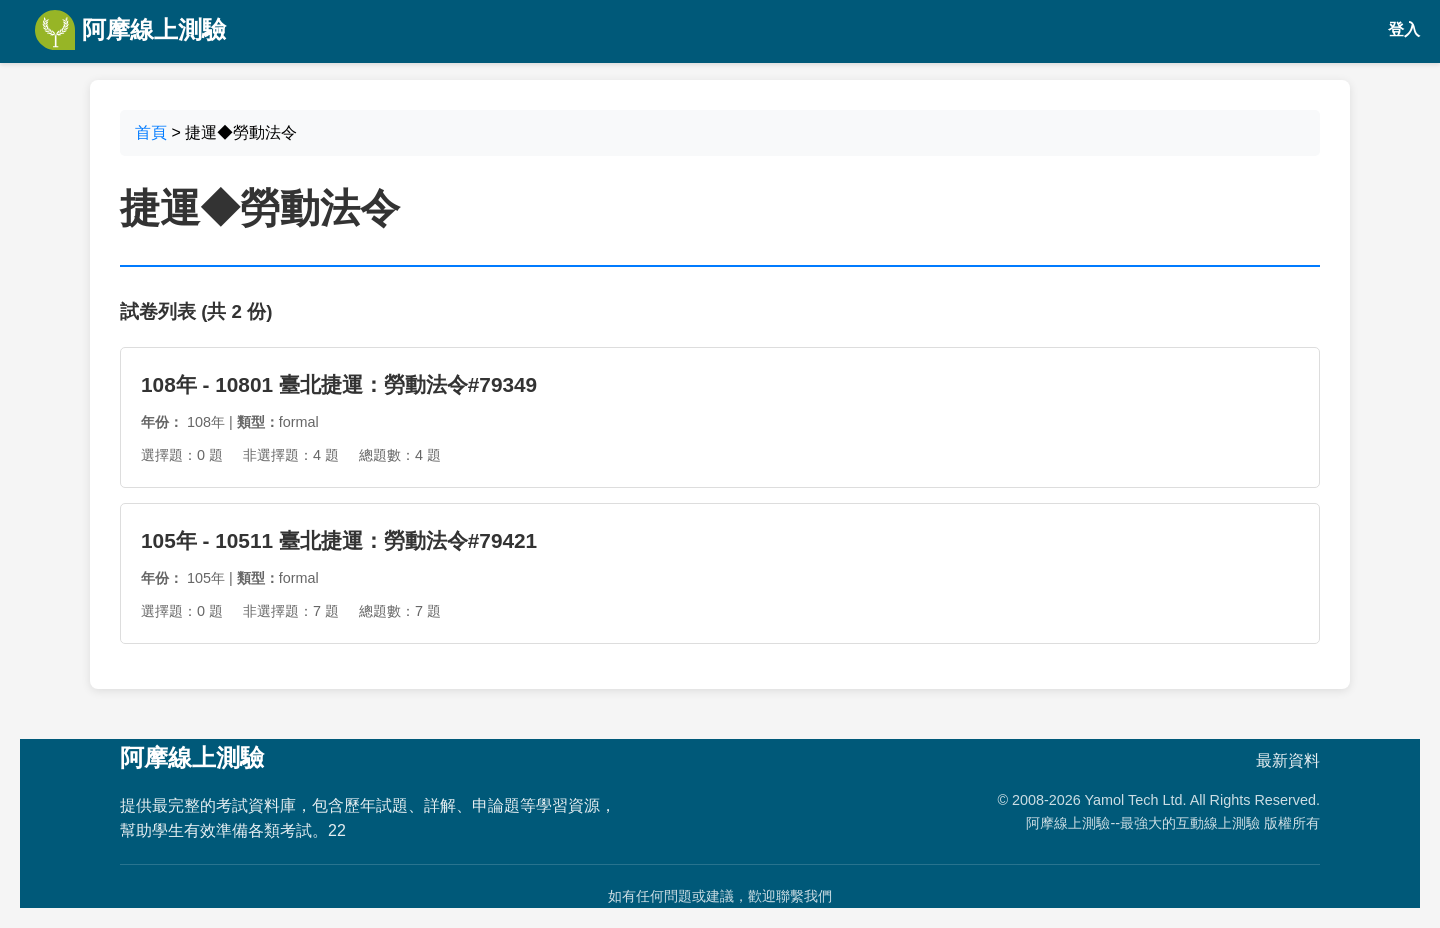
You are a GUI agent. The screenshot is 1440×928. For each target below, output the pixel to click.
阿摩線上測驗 (130, 30)
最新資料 (1288, 760)
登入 (1404, 29)
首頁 (151, 132)
